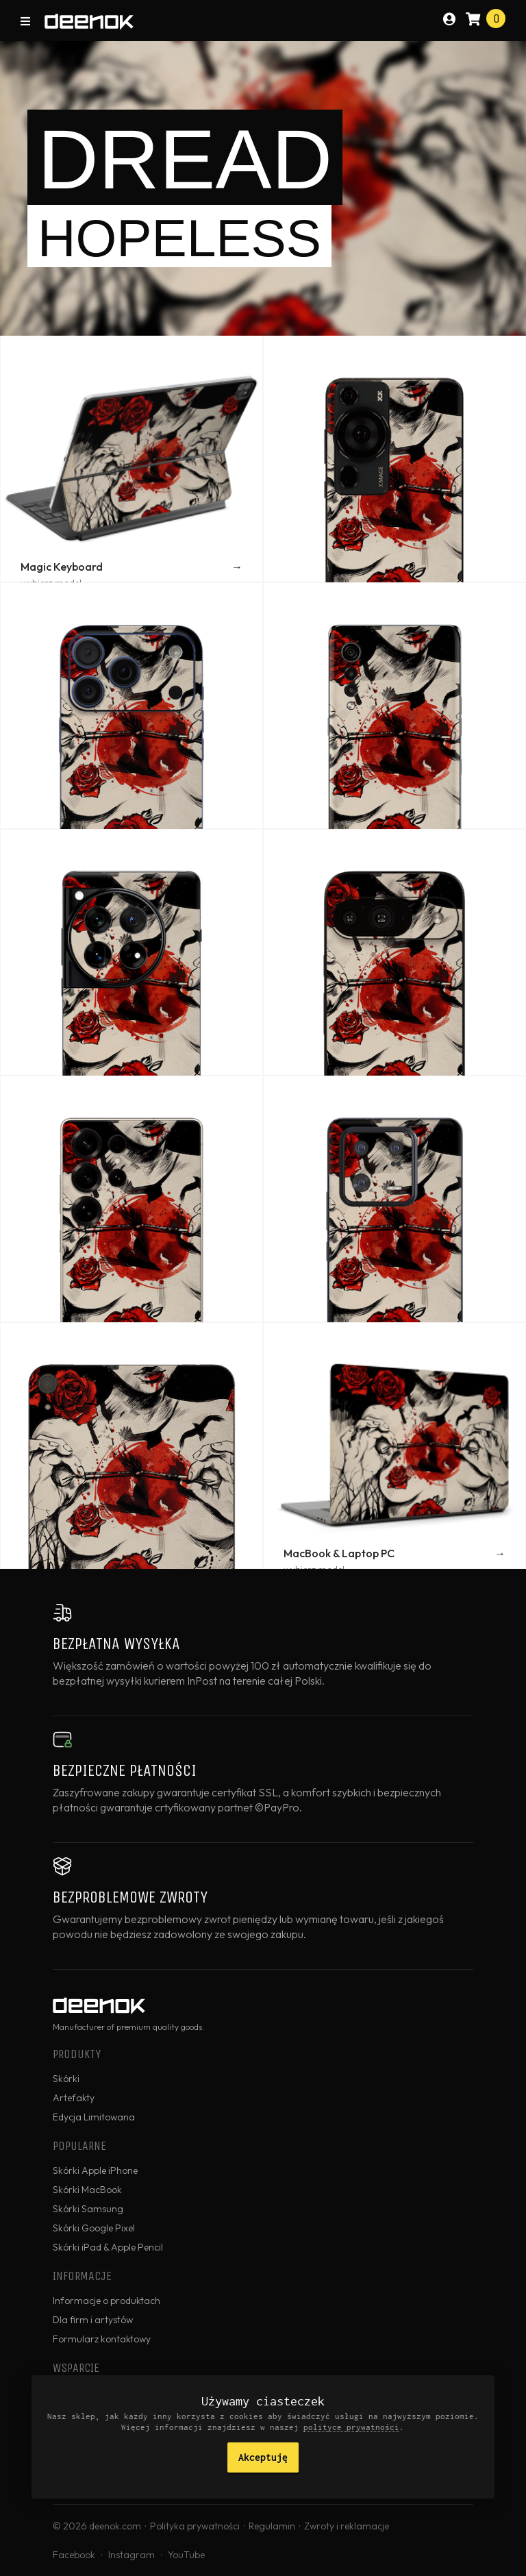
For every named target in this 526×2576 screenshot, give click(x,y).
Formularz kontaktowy (102, 2339)
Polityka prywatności (195, 2526)
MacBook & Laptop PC (339, 1553)
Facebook (74, 2555)
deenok (89, 22)
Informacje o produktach (106, 2300)
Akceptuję (263, 2457)
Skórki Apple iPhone (95, 2170)
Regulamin (272, 2526)
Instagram (131, 2555)
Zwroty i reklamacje (346, 2526)
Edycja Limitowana (94, 2117)
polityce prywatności (351, 2427)
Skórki (66, 2078)
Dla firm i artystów (93, 2320)
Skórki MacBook (87, 2189)
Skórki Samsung (88, 2209)
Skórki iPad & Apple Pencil (108, 2247)
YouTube (186, 2555)
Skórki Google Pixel (94, 2228)
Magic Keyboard (62, 566)
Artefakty (74, 2098)
